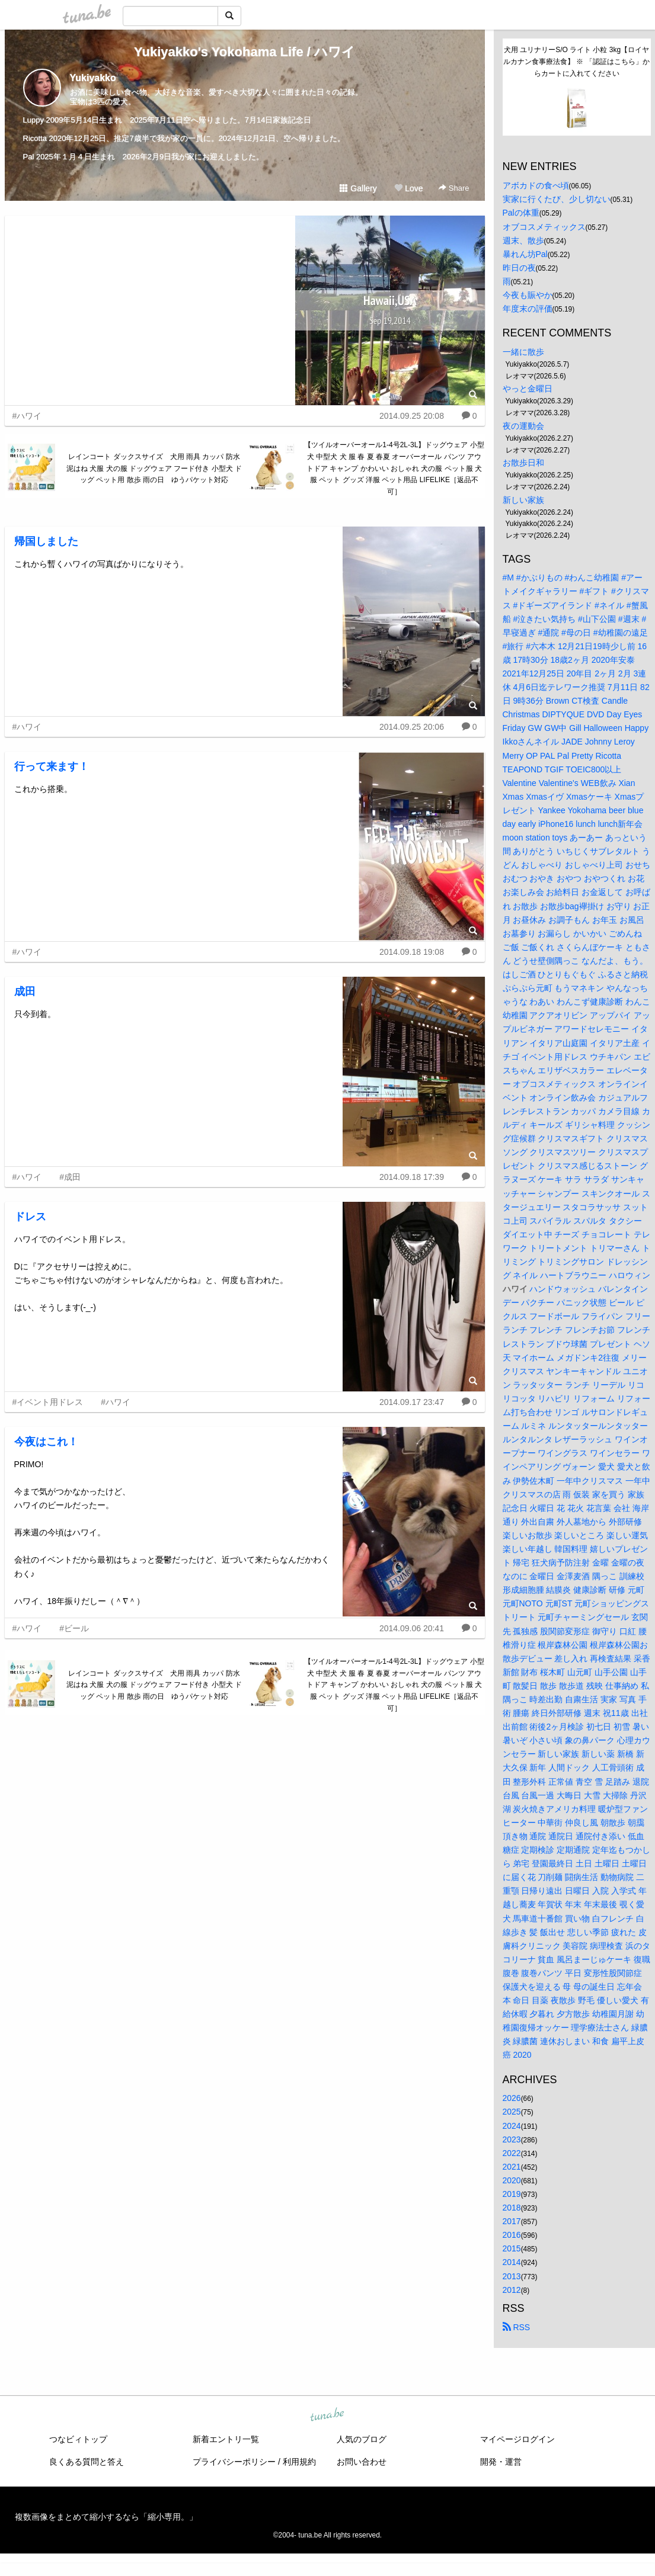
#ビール (74, 1628)
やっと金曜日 (527, 388)
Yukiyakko (93, 78)
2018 (512, 2207)
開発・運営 (501, 2461)
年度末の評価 (527, 308)
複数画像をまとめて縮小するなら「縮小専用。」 (106, 2517)
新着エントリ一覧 (226, 2439)
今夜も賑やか (527, 295)
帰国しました (46, 541)
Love (408, 188)
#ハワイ (27, 416)
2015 (512, 2248)
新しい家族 (523, 500)
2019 (512, 2194)
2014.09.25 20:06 (411, 727)
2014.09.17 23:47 (411, 1402)
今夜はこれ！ (46, 1442)
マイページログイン (517, 2439)
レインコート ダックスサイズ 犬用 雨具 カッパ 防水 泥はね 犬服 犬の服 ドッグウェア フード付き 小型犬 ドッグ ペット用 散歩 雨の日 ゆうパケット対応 (155, 469)
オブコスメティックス (544, 227)
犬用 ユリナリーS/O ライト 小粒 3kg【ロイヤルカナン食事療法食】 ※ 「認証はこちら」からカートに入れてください (576, 62)
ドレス (30, 1217)
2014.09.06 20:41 (411, 1628)
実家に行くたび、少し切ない (557, 199)
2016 (512, 2235)
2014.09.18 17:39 (411, 1177)
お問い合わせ (361, 2461)
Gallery (358, 188)
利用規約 (299, 2461)
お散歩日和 (523, 462)
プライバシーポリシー (234, 2461)
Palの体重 (521, 212)
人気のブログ (361, 2439)
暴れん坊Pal (525, 254)
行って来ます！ (51, 766)
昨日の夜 (519, 267)
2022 (512, 2153)
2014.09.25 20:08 (411, 416)
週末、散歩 (523, 240)
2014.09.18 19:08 (411, 952)
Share (454, 188)
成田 (25, 991)
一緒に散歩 (523, 352)
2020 (512, 2180)
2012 (512, 2290)
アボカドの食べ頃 (536, 185)
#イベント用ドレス (48, 1402)
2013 (512, 2276)
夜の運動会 (523, 426)
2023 (512, 2139)
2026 (512, 2098)
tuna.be (327, 2415)
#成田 (70, 1177)
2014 (512, 2262)
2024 (512, 2126)
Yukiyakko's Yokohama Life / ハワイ (244, 51)
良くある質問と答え (86, 2461)
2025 (512, 2111)
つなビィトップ (78, 2439)
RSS (517, 2327)
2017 (512, 2221)
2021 (512, 2166)
